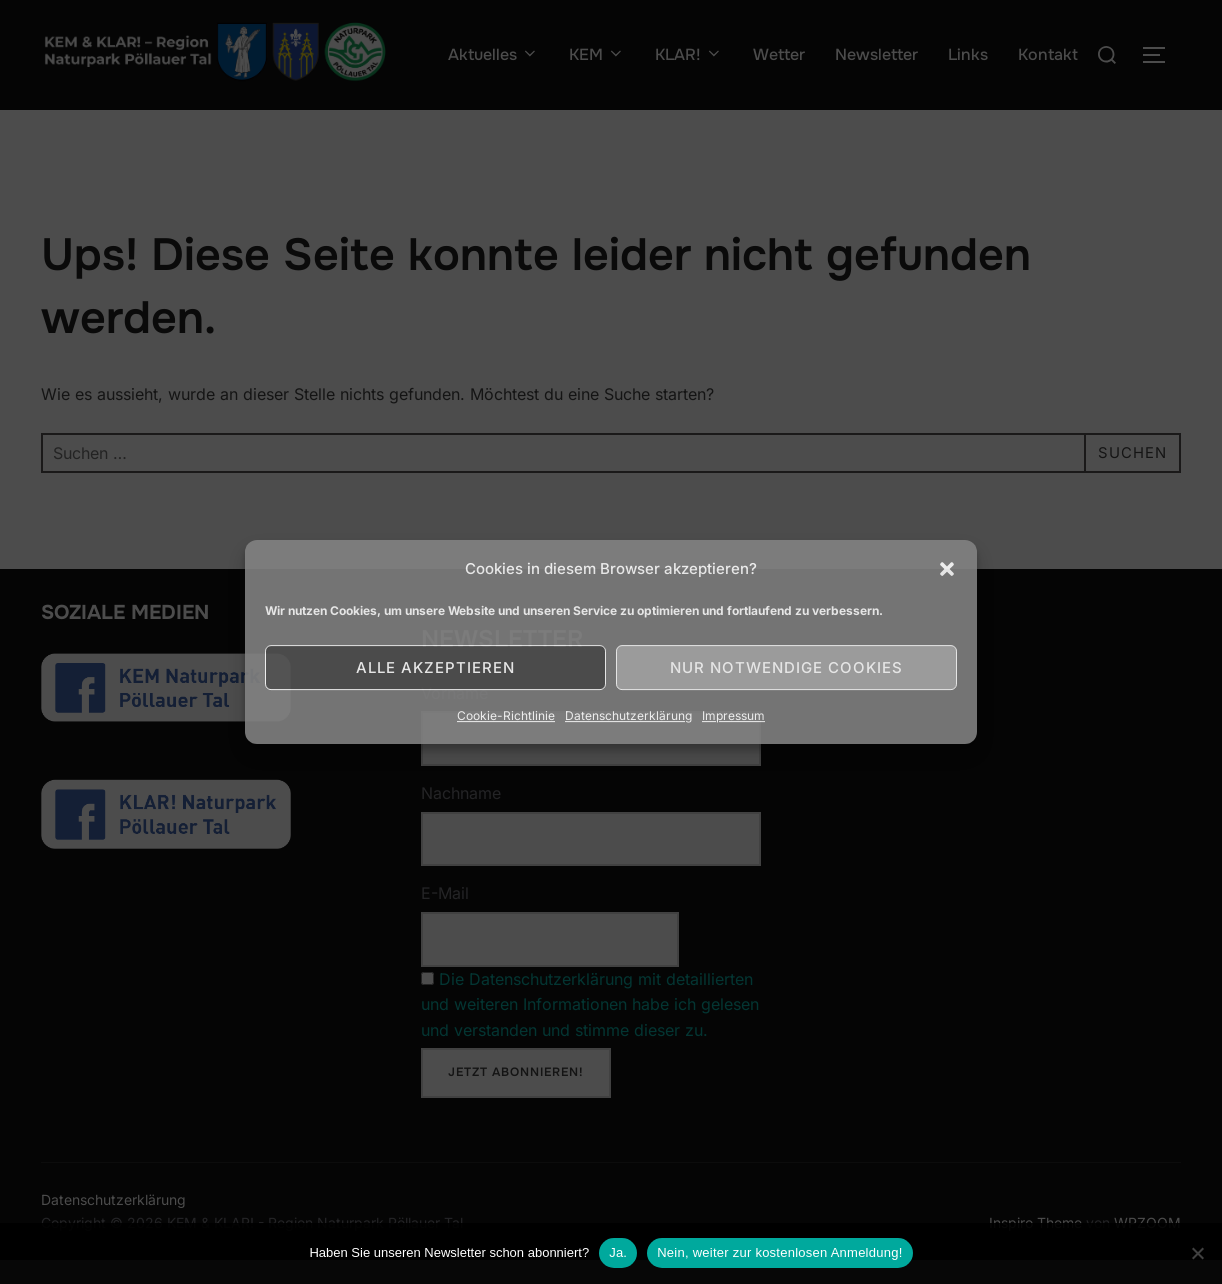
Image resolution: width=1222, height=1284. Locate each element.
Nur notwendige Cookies (786, 667)
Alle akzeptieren (435, 667)
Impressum (733, 715)
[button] (947, 569)
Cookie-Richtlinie (506, 715)
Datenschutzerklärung (628, 715)
